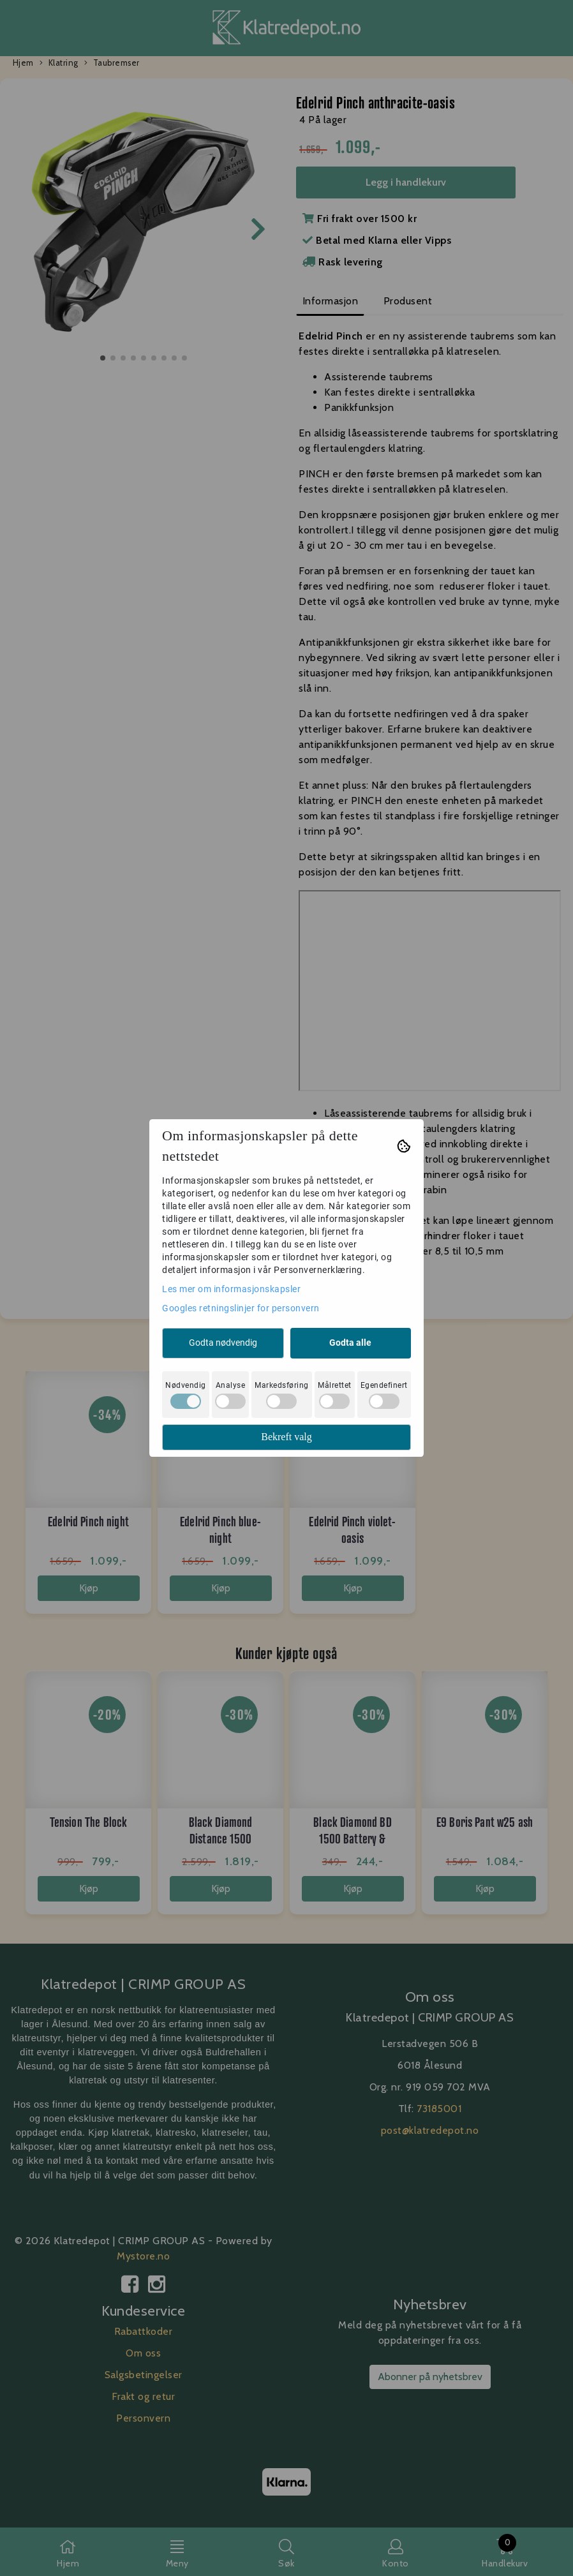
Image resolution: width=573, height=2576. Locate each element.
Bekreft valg (286, 1436)
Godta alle (350, 1342)
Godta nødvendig (223, 1342)
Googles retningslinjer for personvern (241, 1308)
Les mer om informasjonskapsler (231, 1289)
